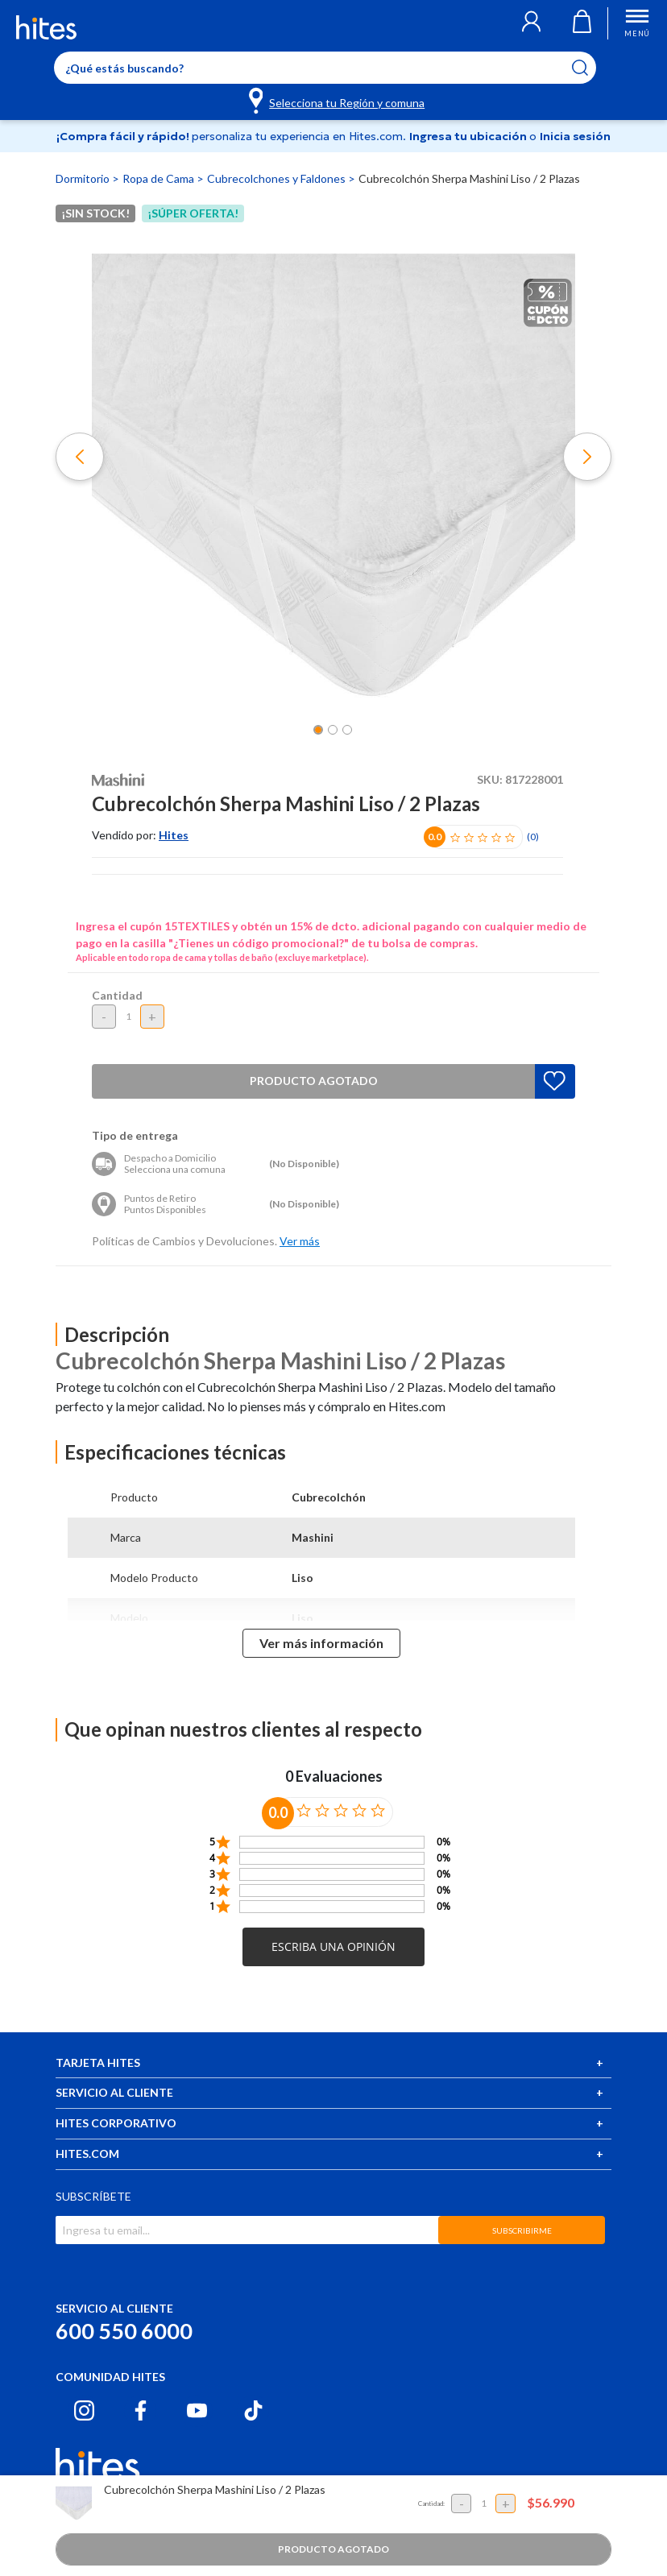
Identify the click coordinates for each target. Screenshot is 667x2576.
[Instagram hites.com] (84, 2410)
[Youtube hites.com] (197, 2410)
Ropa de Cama (159, 178)
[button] (531, 23)
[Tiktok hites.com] (253, 2410)
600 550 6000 (124, 2330)
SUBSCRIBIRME (522, 2230)
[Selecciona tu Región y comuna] (338, 100)
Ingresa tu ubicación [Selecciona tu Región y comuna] (469, 136)
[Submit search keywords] (590, 68)
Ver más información (321, 1642)
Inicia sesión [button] (575, 136)
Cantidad (117, 995)
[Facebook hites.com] (140, 2410)
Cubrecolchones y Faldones (277, 178)
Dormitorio (84, 178)
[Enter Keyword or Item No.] (325, 68)
